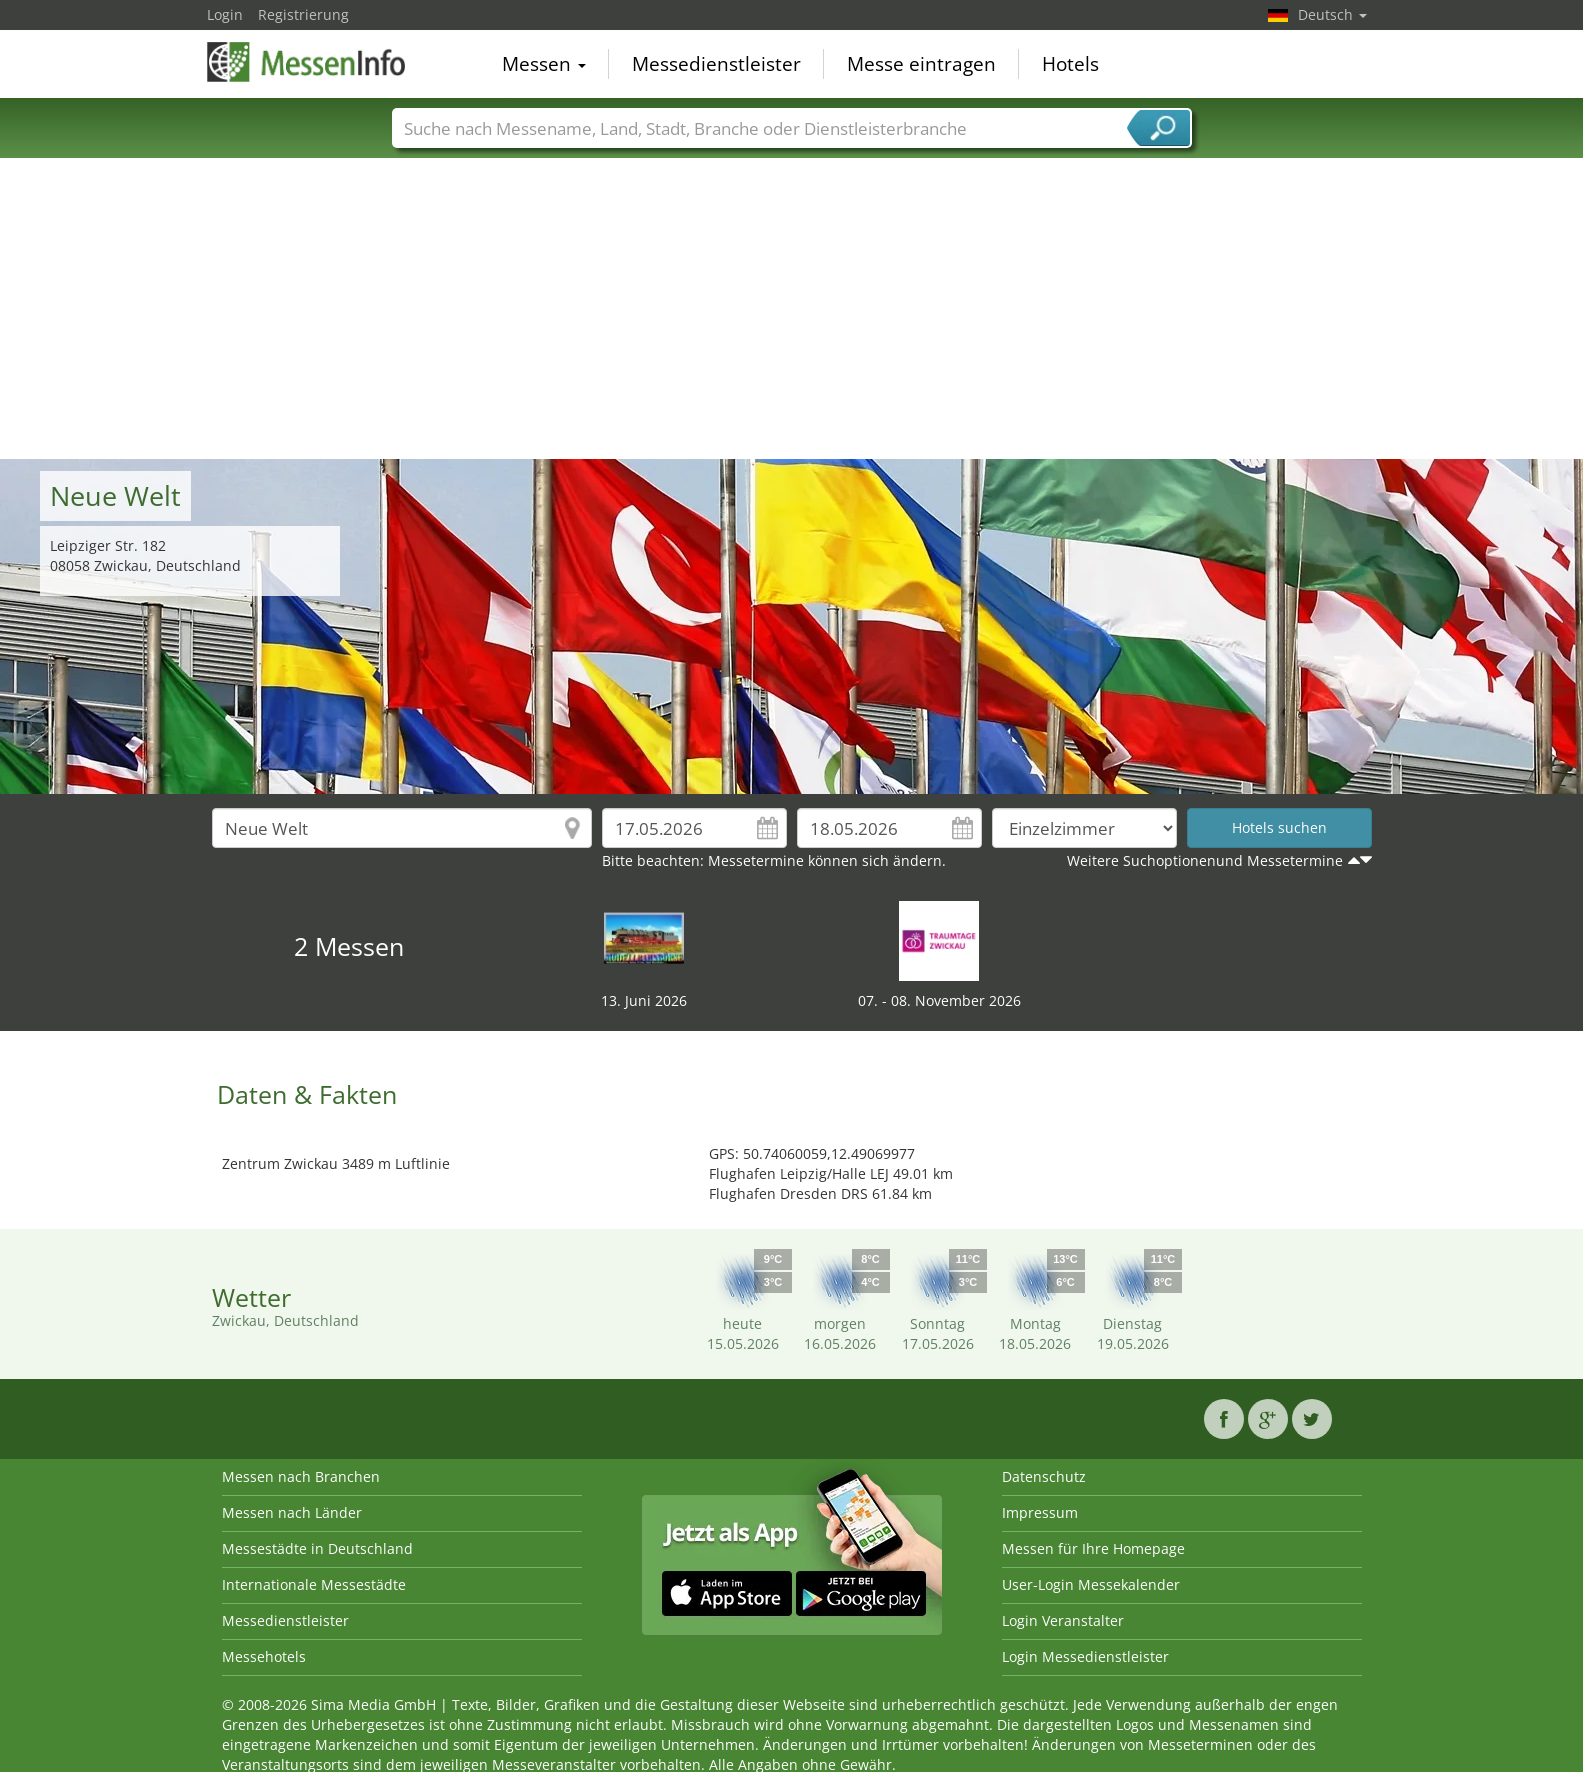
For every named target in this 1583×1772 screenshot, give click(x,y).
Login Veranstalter (1063, 1620)
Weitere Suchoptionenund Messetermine (1205, 860)
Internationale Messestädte (314, 1584)
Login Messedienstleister (1085, 1656)
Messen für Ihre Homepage (1093, 1548)
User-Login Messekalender (1091, 1584)
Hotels (1070, 64)
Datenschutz (1044, 1476)
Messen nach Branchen (301, 1476)
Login (225, 14)
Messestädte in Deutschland (317, 1548)
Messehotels (264, 1656)
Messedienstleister (716, 64)
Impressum (1040, 1512)
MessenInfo (307, 62)
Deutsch (1332, 14)
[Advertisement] (792, 309)
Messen (544, 64)
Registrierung (303, 14)
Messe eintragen (921, 64)
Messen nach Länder (292, 1512)
